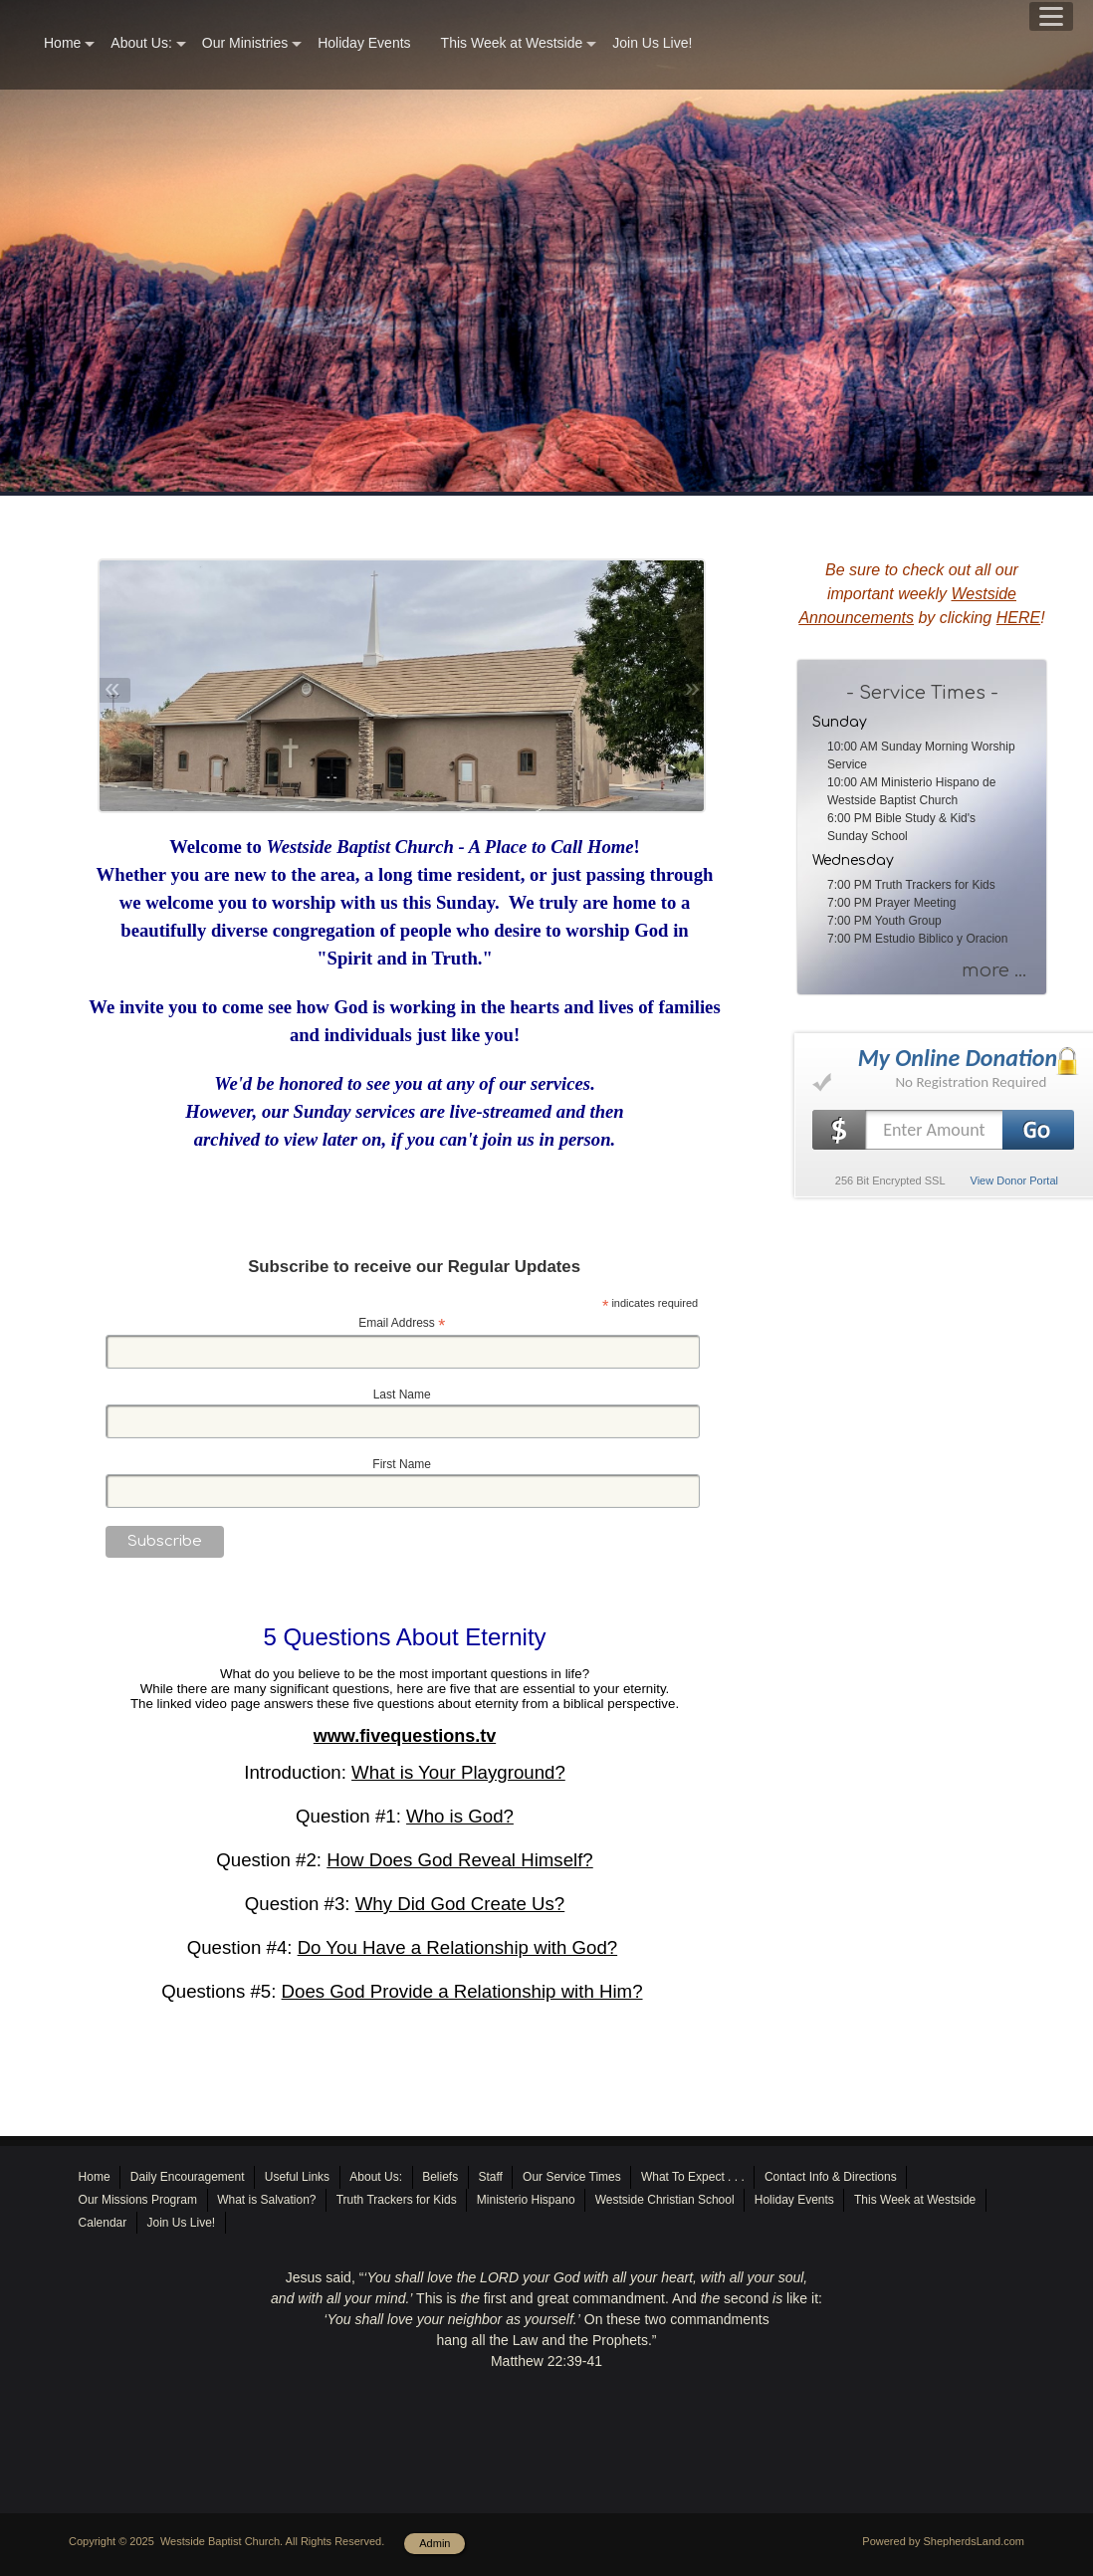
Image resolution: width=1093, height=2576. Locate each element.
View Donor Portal (1014, 1180)
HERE (1018, 617)
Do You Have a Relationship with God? (458, 1947)
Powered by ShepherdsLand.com (943, 2541)
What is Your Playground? (458, 1772)
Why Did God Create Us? (459, 1903)
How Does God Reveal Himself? (460, 1859)
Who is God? (460, 1816)
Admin (434, 2543)
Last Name (402, 1394)
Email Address (401, 1324)
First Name (401, 1464)
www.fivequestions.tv (405, 1736)
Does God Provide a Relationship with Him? (462, 1991)
